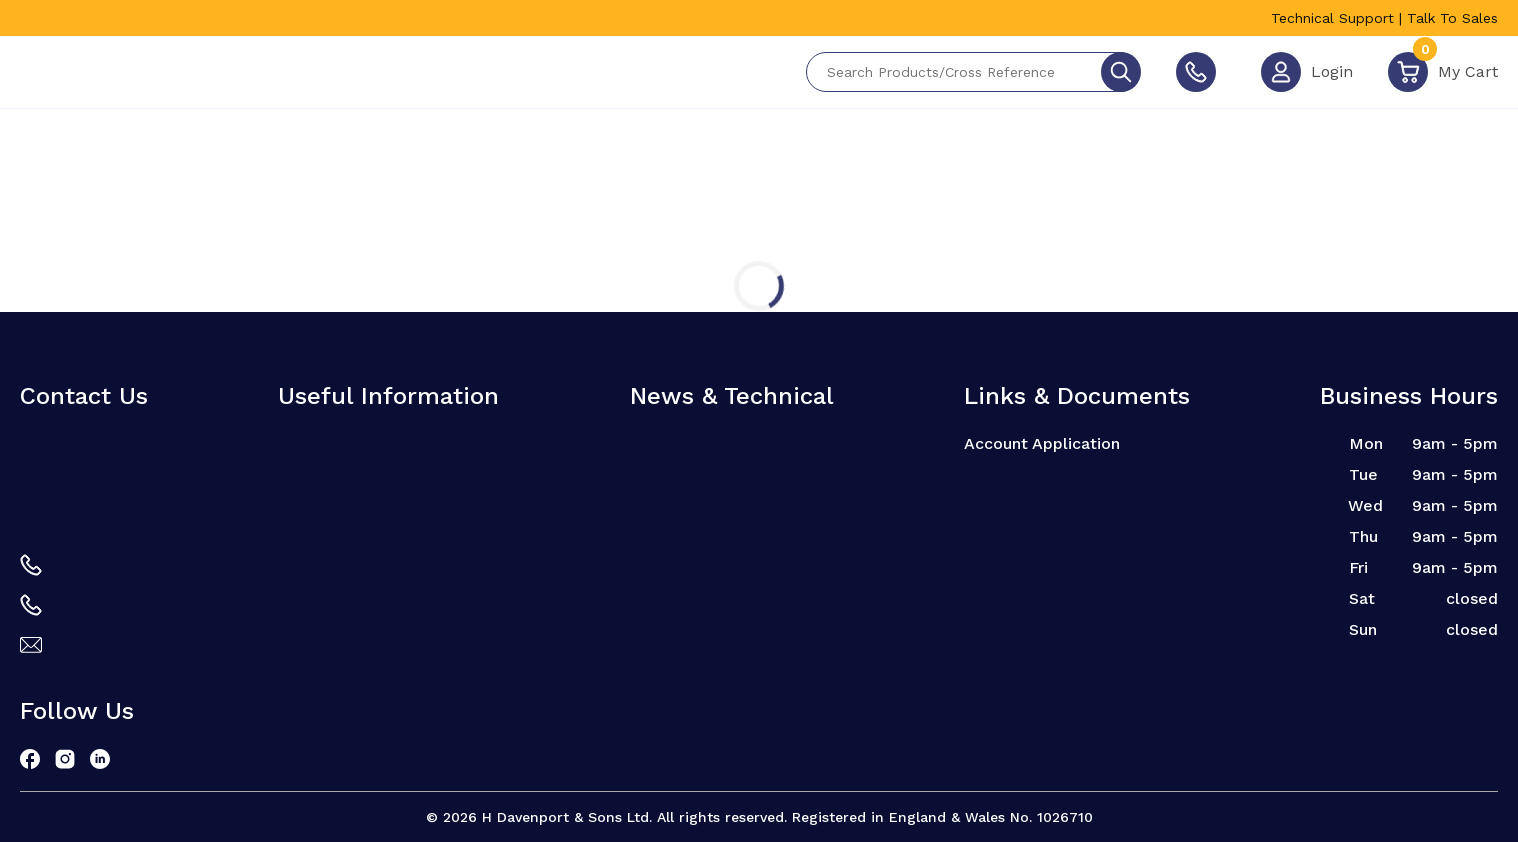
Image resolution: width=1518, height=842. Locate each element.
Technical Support (1332, 18)
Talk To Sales (1452, 18)
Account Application (1042, 443)
